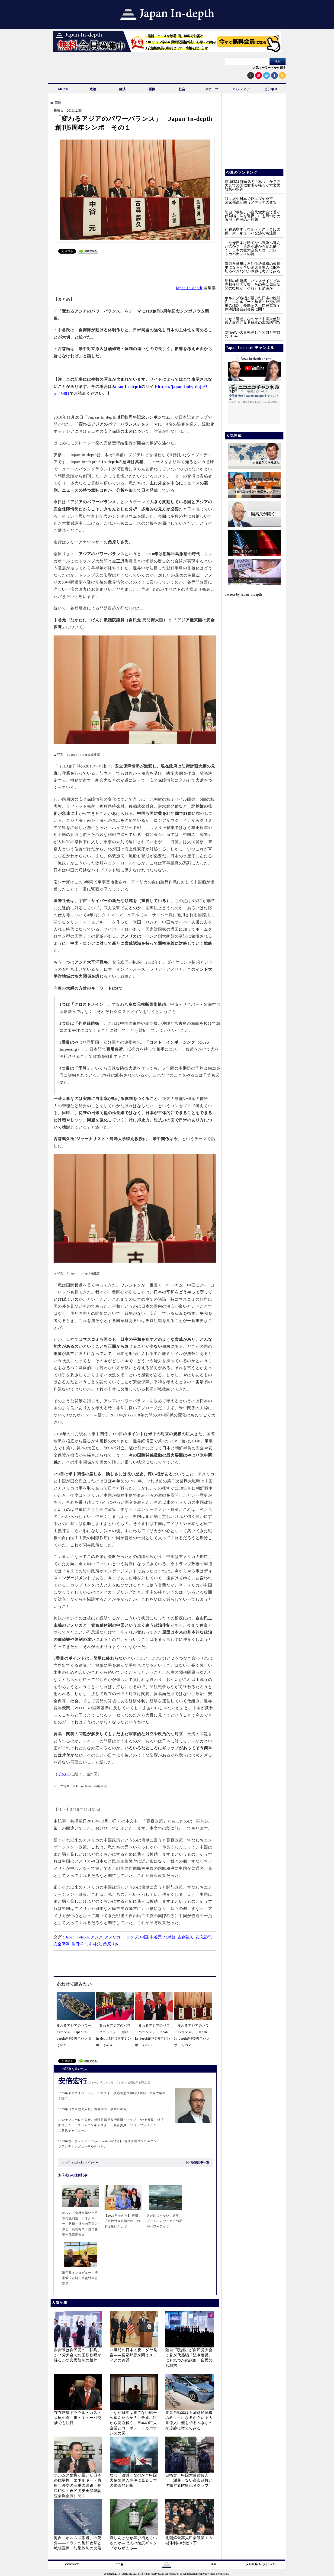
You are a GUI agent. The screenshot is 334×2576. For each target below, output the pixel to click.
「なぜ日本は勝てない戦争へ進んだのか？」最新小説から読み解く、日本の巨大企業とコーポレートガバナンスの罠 (133, 2423)
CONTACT (72, 2564)
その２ (64, 1774)
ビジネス (270, 89)
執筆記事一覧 (198, 2162)
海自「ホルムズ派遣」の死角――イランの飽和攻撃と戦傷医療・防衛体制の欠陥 (77, 2543)
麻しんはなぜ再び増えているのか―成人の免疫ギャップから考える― (133, 2543)
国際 (152, 89)
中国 (144, 1937)
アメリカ (112, 1937)
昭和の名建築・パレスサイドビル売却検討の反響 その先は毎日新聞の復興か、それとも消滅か (252, 284)
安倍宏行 (203, 1937)
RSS (213, 2564)
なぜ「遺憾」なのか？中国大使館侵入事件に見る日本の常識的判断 (133, 2480)
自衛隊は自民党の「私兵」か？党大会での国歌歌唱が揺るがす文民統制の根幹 (77, 2355)
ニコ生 (119, 2564)
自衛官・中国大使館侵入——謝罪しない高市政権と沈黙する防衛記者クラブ (189, 2480)
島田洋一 (79, 1944)
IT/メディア (241, 89)
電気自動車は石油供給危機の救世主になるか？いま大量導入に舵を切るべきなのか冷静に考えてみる (252, 267)
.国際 (57, 103)
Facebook (77, 2162)
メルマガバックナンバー (261, 2564)
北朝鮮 (170, 1937)
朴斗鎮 (95, 1944)
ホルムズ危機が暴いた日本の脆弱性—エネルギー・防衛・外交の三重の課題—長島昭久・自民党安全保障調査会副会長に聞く (77, 2485)
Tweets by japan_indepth (243, 594)
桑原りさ (111, 1944)
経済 (122, 89)
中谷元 (156, 1937)
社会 (182, 89)
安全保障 (61, 1944)
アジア (97, 1937)
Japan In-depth (189, 288)
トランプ (130, 1937)
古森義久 (185, 1937)
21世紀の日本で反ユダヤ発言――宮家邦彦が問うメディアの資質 (133, 2355)
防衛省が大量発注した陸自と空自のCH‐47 (252, 334)
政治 (93, 89)
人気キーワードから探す (269, 67)
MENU (63, 89)
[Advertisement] (135, 266)
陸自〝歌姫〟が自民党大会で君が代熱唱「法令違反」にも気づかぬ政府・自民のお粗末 (252, 216)
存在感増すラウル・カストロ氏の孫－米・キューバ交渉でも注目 (77, 2418)
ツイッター (92, 2162)
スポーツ (211, 89)
